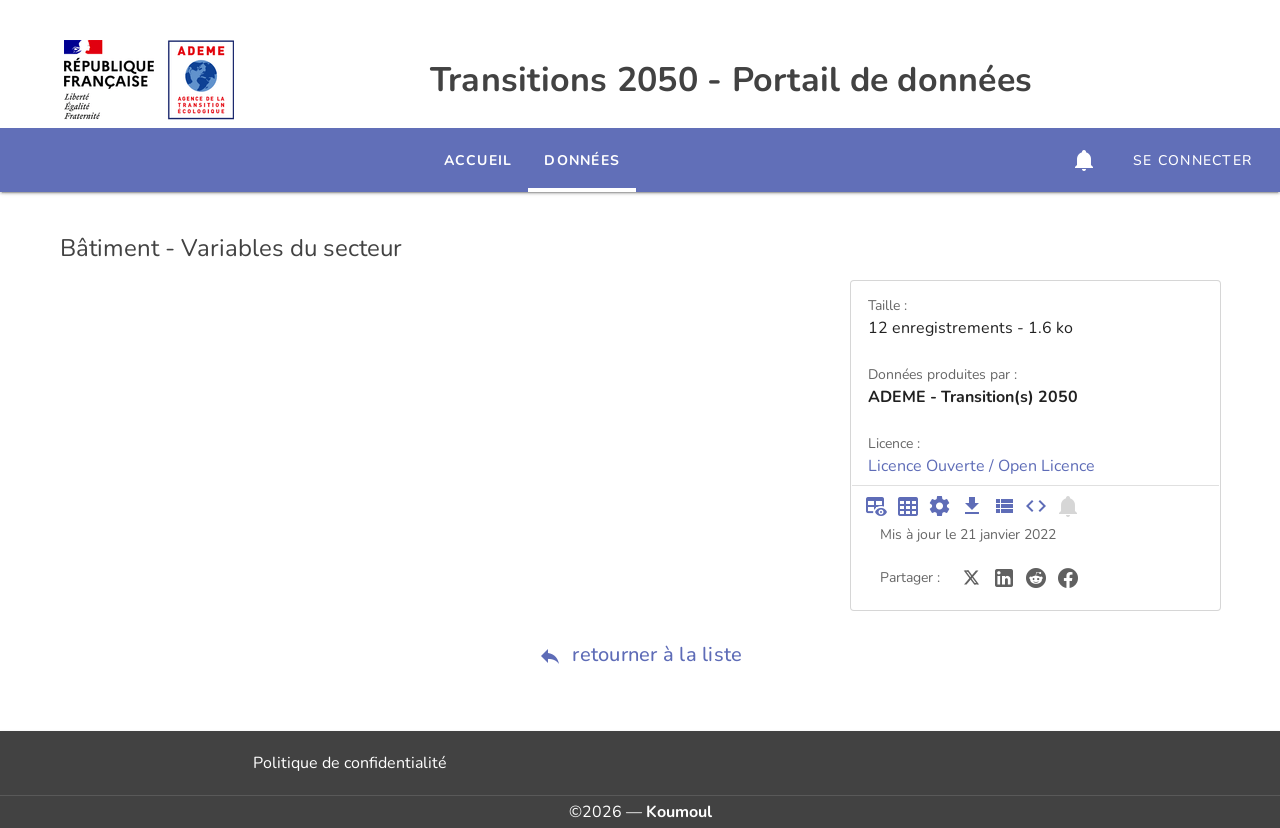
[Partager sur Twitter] (972, 576)
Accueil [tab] (478, 160)
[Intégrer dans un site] (1036, 506)
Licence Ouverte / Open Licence (981, 466)
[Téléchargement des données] (972, 506)
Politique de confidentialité (350, 763)
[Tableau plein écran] (908, 506)
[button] (1084, 160)
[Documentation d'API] (940, 506)
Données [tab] (582, 160)
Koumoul (679, 812)
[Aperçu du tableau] (876, 506)
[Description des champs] (1004, 506)
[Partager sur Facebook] (1068, 576)
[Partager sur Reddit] (1036, 576)
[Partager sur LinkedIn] (1004, 576)
